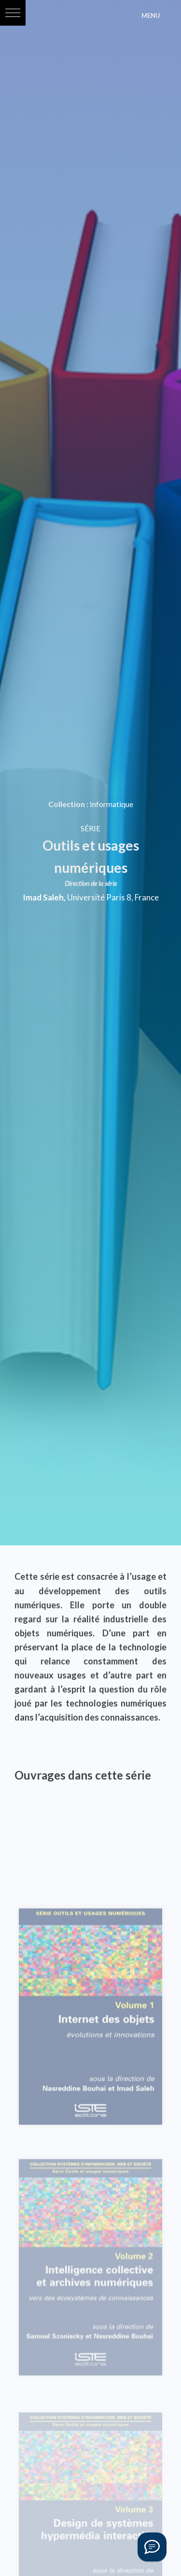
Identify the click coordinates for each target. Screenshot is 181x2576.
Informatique (111, 804)
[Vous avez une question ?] (152, 2546)
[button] (13, 13)
